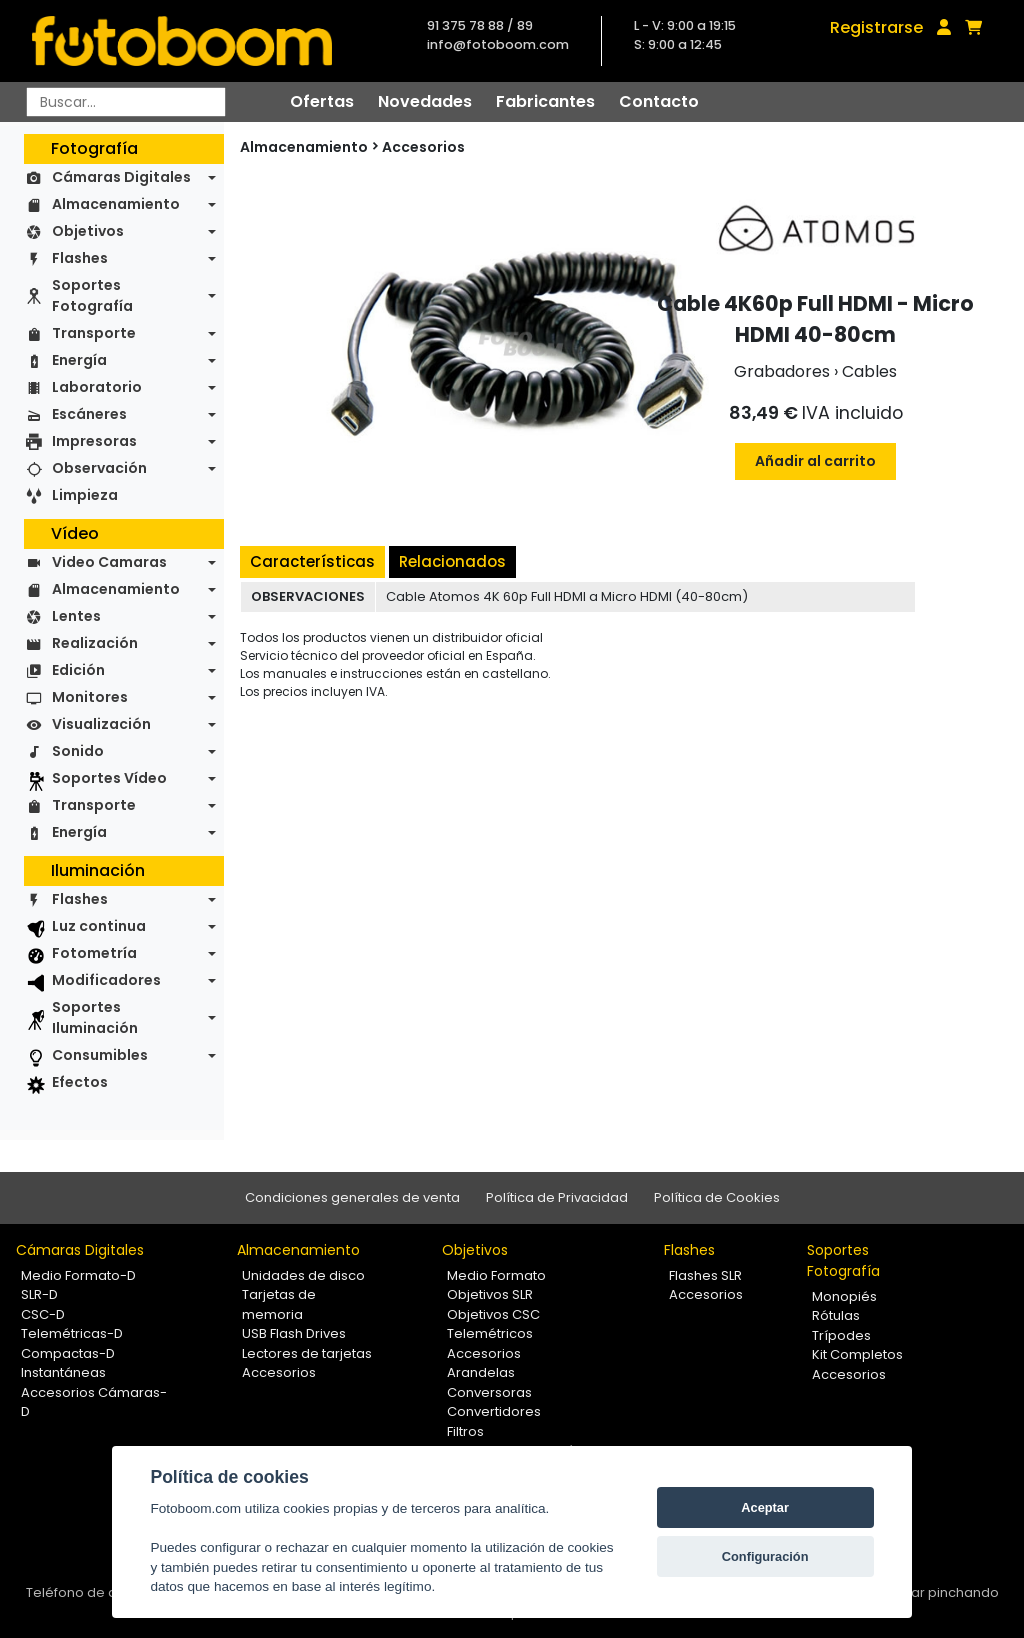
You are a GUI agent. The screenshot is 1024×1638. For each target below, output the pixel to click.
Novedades (425, 101)
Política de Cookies (717, 1197)
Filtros (465, 1431)
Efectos (80, 1082)
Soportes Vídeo (109, 778)
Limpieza (85, 495)
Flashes (80, 258)
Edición (78, 670)
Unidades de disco (303, 1275)
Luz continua (99, 926)
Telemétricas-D (72, 1333)
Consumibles (100, 1055)
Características (312, 561)
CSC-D (43, 1314)
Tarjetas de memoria (279, 1304)
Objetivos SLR (490, 1294)
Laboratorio (97, 387)
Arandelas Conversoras (489, 1382)
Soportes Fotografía (92, 295)
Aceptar (765, 1507)
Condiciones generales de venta (352, 1197)
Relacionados (452, 561)
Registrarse (876, 27)
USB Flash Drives (294, 1333)
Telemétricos (490, 1333)
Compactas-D (68, 1353)
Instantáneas (63, 1372)
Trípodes (841, 1335)
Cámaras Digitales (121, 177)
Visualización (101, 724)
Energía (79, 360)
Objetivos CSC (493, 1314)
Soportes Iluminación (95, 1017)
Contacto (659, 101)
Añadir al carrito (815, 461)
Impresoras (94, 441)
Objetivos (88, 231)
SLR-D (39, 1294)
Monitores (90, 697)
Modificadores (106, 980)
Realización (95, 643)
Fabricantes (545, 101)
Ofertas (322, 101)
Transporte (94, 333)
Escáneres (89, 414)
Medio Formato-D (78, 1275)
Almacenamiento (116, 204)
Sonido (78, 751)
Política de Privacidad (557, 1197)
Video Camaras (109, 562)
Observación (99, 468)
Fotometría (94, 953)
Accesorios (423, 147)
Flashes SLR (705, 1275)
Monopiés (844, 1296)
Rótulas (836, 1315)
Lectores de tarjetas (307, 1353)
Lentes (76, 616)
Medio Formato (496, 1275)
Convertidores (494, 1411)
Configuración (765, 1556)
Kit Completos (857, 1354)
